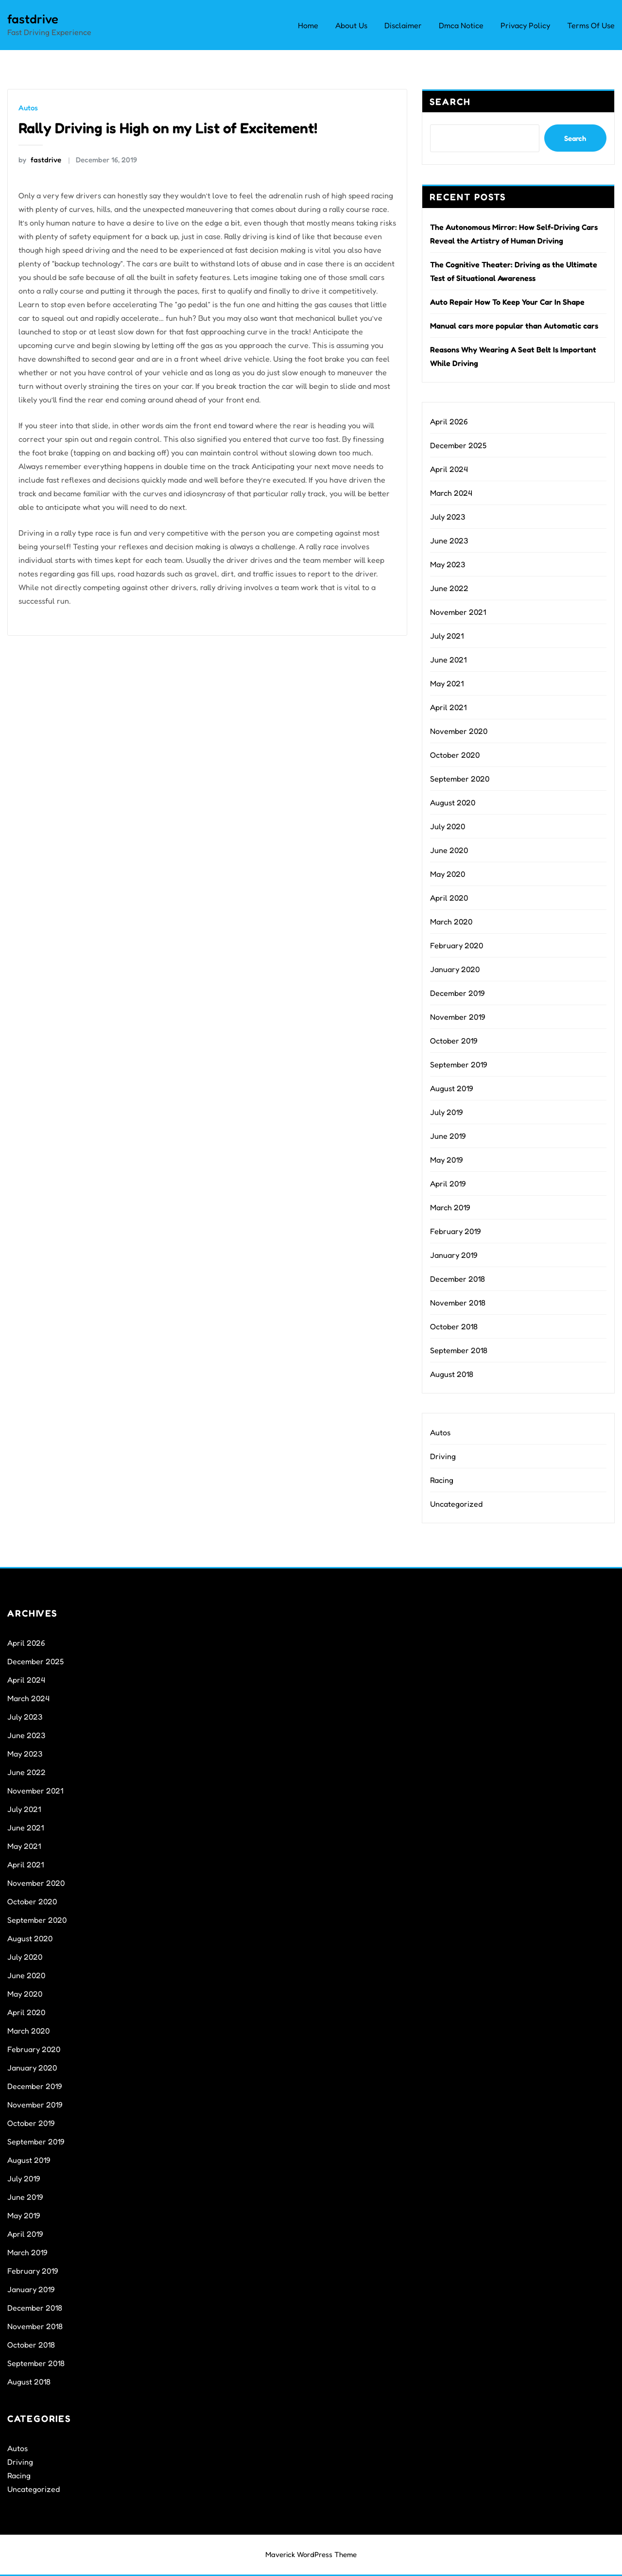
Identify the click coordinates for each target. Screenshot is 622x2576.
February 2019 (455, 1231)
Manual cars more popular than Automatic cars (514, 326)
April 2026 (449, 421)
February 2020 (456, 945)
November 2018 (457, 1302)
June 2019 (448, 1136)
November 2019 (457, 1017)
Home (308, 25)
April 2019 (448, 1183)
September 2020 (459, 778)
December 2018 (457, 1279)
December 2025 (458, 445)
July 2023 (447, 517)
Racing (441, 1480)
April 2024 (449, 469)
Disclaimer (403, 25)
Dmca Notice (461, 25)
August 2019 (451, 1088)
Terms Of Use (591, 25)
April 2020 (449, 898)
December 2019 (457, 993)
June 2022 (449, 588)
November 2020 (458, 731)
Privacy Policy (525, 25)
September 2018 (458, 1350)
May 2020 (447, 874)
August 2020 (452, 802)
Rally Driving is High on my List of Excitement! (167, 128)
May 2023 (447, 564)
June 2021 (448, 659)
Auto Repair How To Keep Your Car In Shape (507, 302)
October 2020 (455, 755)
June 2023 (449, 540)
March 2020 (451, 921)
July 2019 (446, 1112)
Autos (28, 107)
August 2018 (451, 1374)
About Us (351, 25)
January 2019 (454, 1255)
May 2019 (446, 1160)
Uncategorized (456, 1504)
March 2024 (451, 493)
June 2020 (449, 850)
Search (450, 101)
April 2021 (448, 707)
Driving (443, 1456)
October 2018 (454, 1326)
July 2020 (447, 826)
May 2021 (447, 683)
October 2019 (454, 1040)
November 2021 (458, 612)
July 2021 (447, 636)
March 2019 (450, 1207)
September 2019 (458, 1064)
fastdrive (32, 18)
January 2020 (455, 969)
